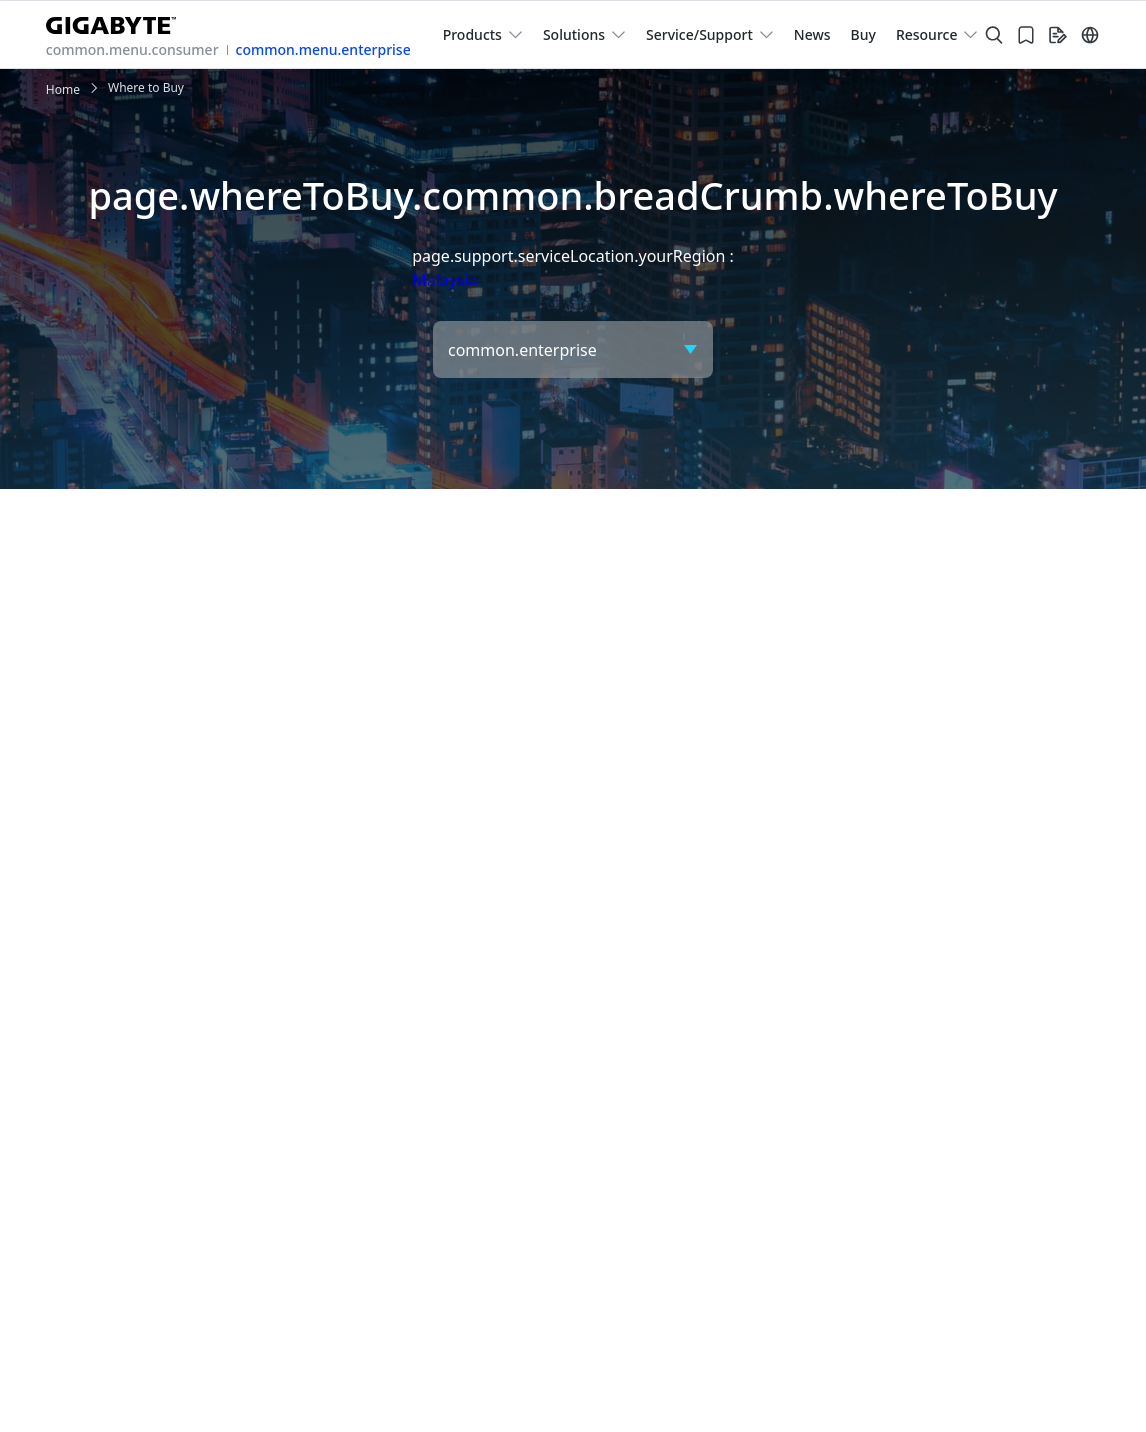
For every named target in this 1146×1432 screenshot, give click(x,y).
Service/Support (699, 34)
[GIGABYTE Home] (118, 21)
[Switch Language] (1090, 35)
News (812, 34)
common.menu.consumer (132, 49)
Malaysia (445, 280)
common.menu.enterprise (323, 49)
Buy (863, 34)
